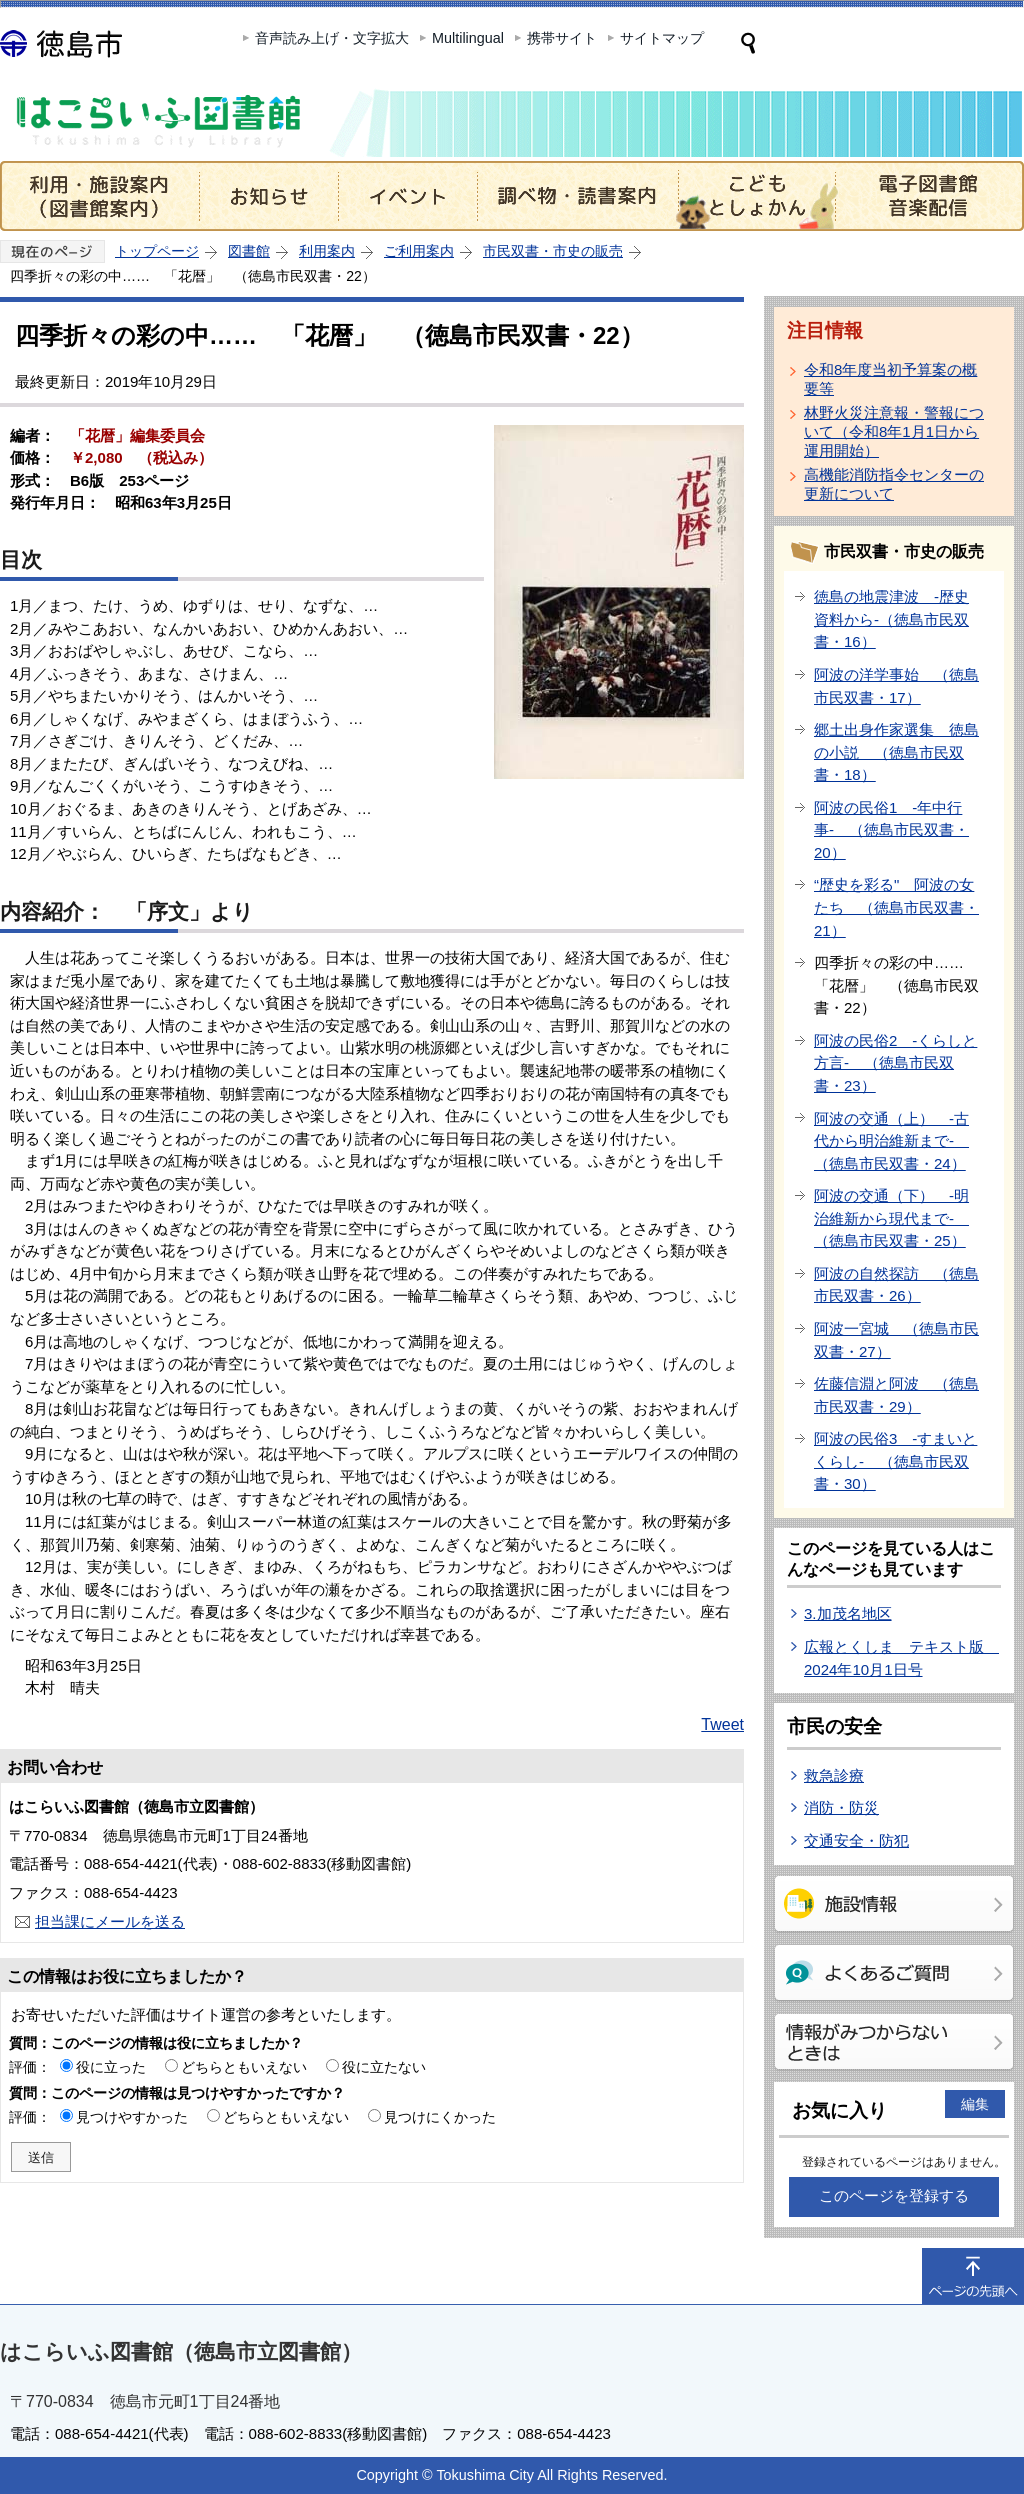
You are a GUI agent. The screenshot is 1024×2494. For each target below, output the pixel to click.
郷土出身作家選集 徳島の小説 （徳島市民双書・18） (896, 752)
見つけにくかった (440, 2117)
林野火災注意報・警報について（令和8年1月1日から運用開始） (894, 431)
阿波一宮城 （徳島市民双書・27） (896, 1340)
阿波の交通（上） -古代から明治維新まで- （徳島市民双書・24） (891, 1141)
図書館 (249, 251)
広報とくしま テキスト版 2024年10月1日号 (901, 1658)
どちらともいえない (244, 2067)
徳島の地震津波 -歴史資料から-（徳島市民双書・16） (891, 619)
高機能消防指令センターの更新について (894, 484)
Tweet (722, 1724)
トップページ (157, 251)
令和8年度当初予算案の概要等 (890, 379)
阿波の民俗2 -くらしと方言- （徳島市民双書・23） (895, 1063)
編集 (975, 2104)
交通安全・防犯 (856, 1840)
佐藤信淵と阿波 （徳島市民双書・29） (896, 1395)
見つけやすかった (132, 2117)
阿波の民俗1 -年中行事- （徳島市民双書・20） (891, 830)
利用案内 (327, 251)
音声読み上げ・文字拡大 (332, 38)
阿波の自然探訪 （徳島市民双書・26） (896, 1285)
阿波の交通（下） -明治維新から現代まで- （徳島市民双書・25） (891, 1218)
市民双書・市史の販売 (553, 251)
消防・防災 (841, 1807)
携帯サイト (562, 38)
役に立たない (384, 2067)
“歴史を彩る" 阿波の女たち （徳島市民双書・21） (896, 907)
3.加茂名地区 (848, 1613)
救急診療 (834, 1775)
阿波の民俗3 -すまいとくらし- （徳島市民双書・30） (895, 1461)
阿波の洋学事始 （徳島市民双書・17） (896, 686)
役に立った (111, 2067)
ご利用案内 (419, 251)
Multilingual (468, 38)
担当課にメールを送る (110, 1921)
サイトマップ (662, 38)
